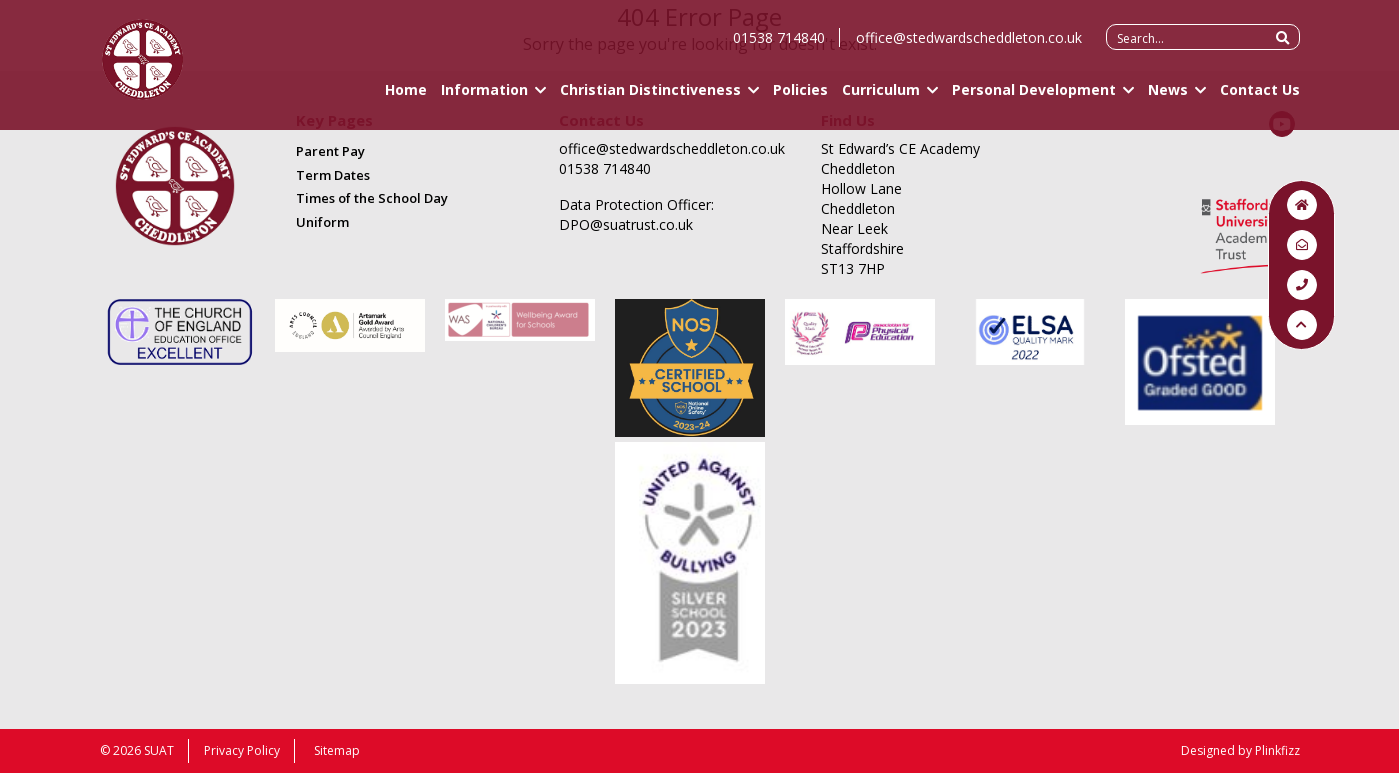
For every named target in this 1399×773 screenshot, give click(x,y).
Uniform (322, 222)
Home (406, 97)
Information (484, 97)
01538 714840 (779, 45)
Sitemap (337, 750)
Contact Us (1260, 97)
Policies (800, 97)
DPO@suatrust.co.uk (626, 224)
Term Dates (333, 175)
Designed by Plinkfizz (1240, 750)
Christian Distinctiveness (650, 97)
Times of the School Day (372, 198)
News (1168, 97)
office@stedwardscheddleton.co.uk (969, 45)
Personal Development (1034, 97)
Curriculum (881, 97)
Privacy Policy (242, 750)
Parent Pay (330, 151)
